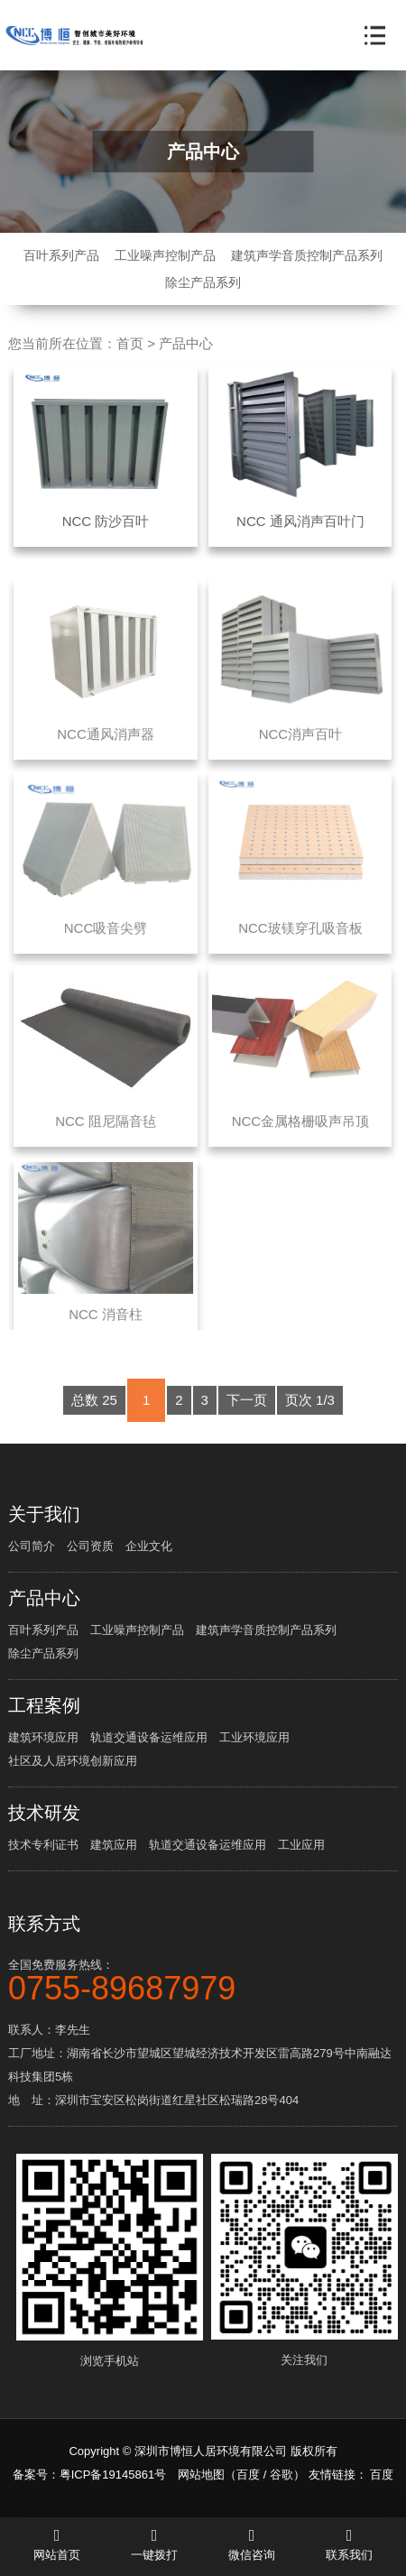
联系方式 (44, 1924)
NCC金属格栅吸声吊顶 (301, 1139)
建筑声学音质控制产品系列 (307, 255)
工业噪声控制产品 (165, 255)
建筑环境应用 (43, 1737)
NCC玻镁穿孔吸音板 (300, 946)
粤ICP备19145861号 (113, 2474)
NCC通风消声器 (105, 753)
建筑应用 (113, 1844)
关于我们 (44, 1514)
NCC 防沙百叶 (106, 521)
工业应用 (301, 1844)
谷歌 (281, 2474)
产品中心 (186, 343)
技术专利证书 (43, 1844)
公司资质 (90, 1546)
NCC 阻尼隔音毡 (105, 1139)
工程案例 (44, 1705)
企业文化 (148, 1546)
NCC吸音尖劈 (106, 946)
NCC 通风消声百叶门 (300, 521)
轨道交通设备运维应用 (149, 1737)
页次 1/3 (310, 1418)
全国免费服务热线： (203, 1979)
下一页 (246, 1418)
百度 (248, 2474)
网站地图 (201, 2474)
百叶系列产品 (61, 255)
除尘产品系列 (203, 282)
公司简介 (31, 1546)
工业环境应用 (254, 1737)
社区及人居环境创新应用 (72, 1761)
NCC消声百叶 (301, 753)
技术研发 (44, 1813)
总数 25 (94, 1418)
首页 (129, 343)
